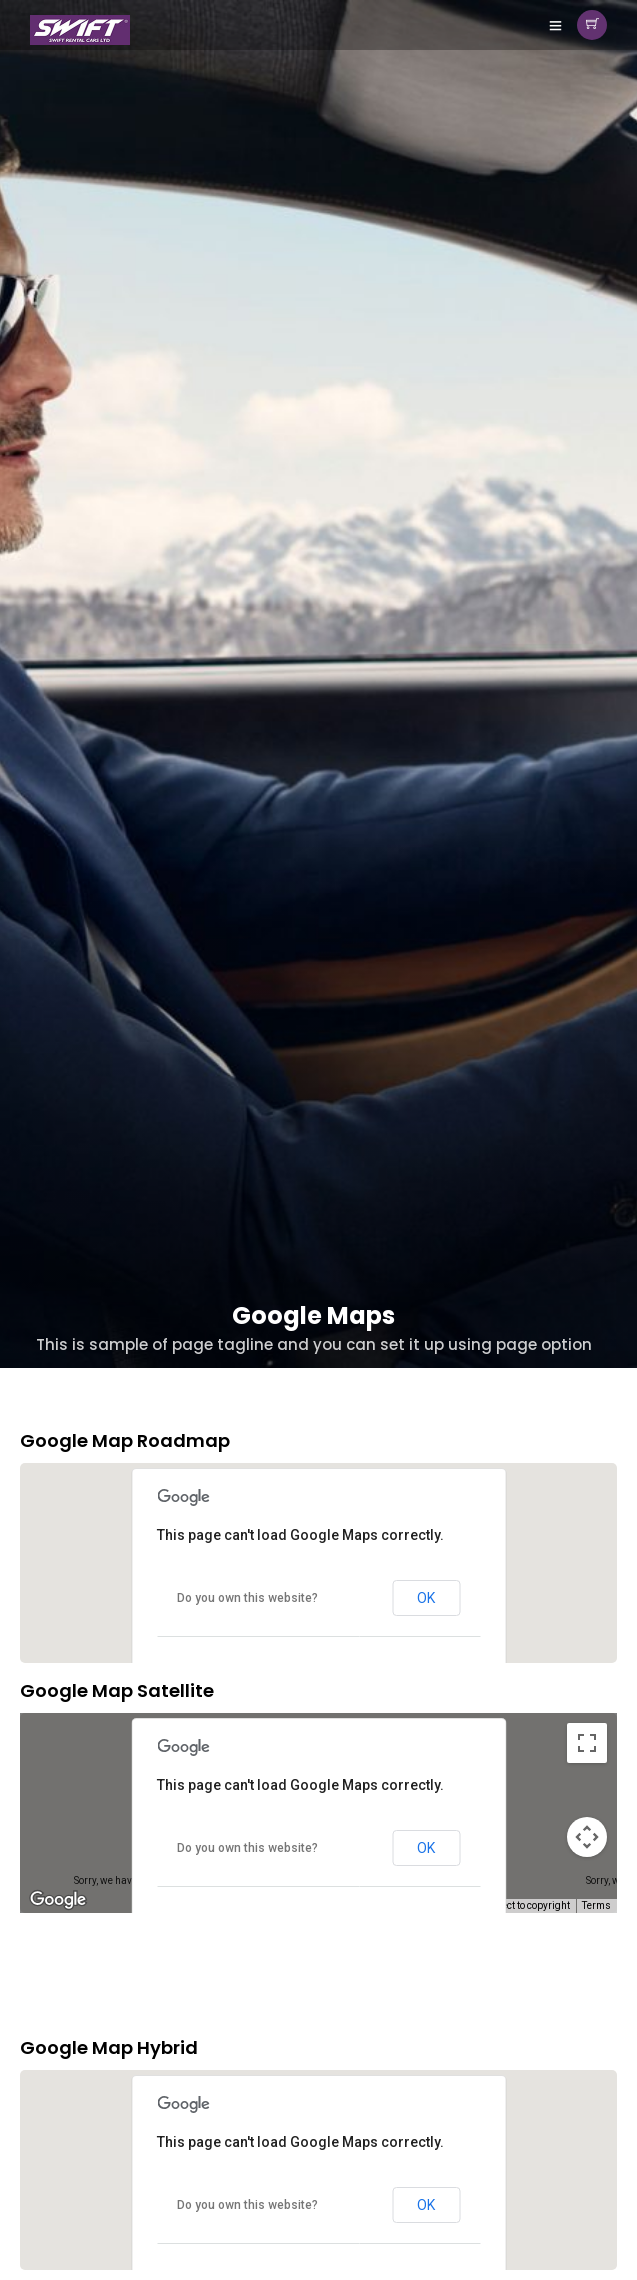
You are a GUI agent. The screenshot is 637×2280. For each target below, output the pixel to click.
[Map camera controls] (587, 1837)
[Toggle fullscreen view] (587, 1743)
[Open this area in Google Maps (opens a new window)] (58, 1900)
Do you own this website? (247, 1598)
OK (426, 1598)
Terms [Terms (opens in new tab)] (596, 1905)
